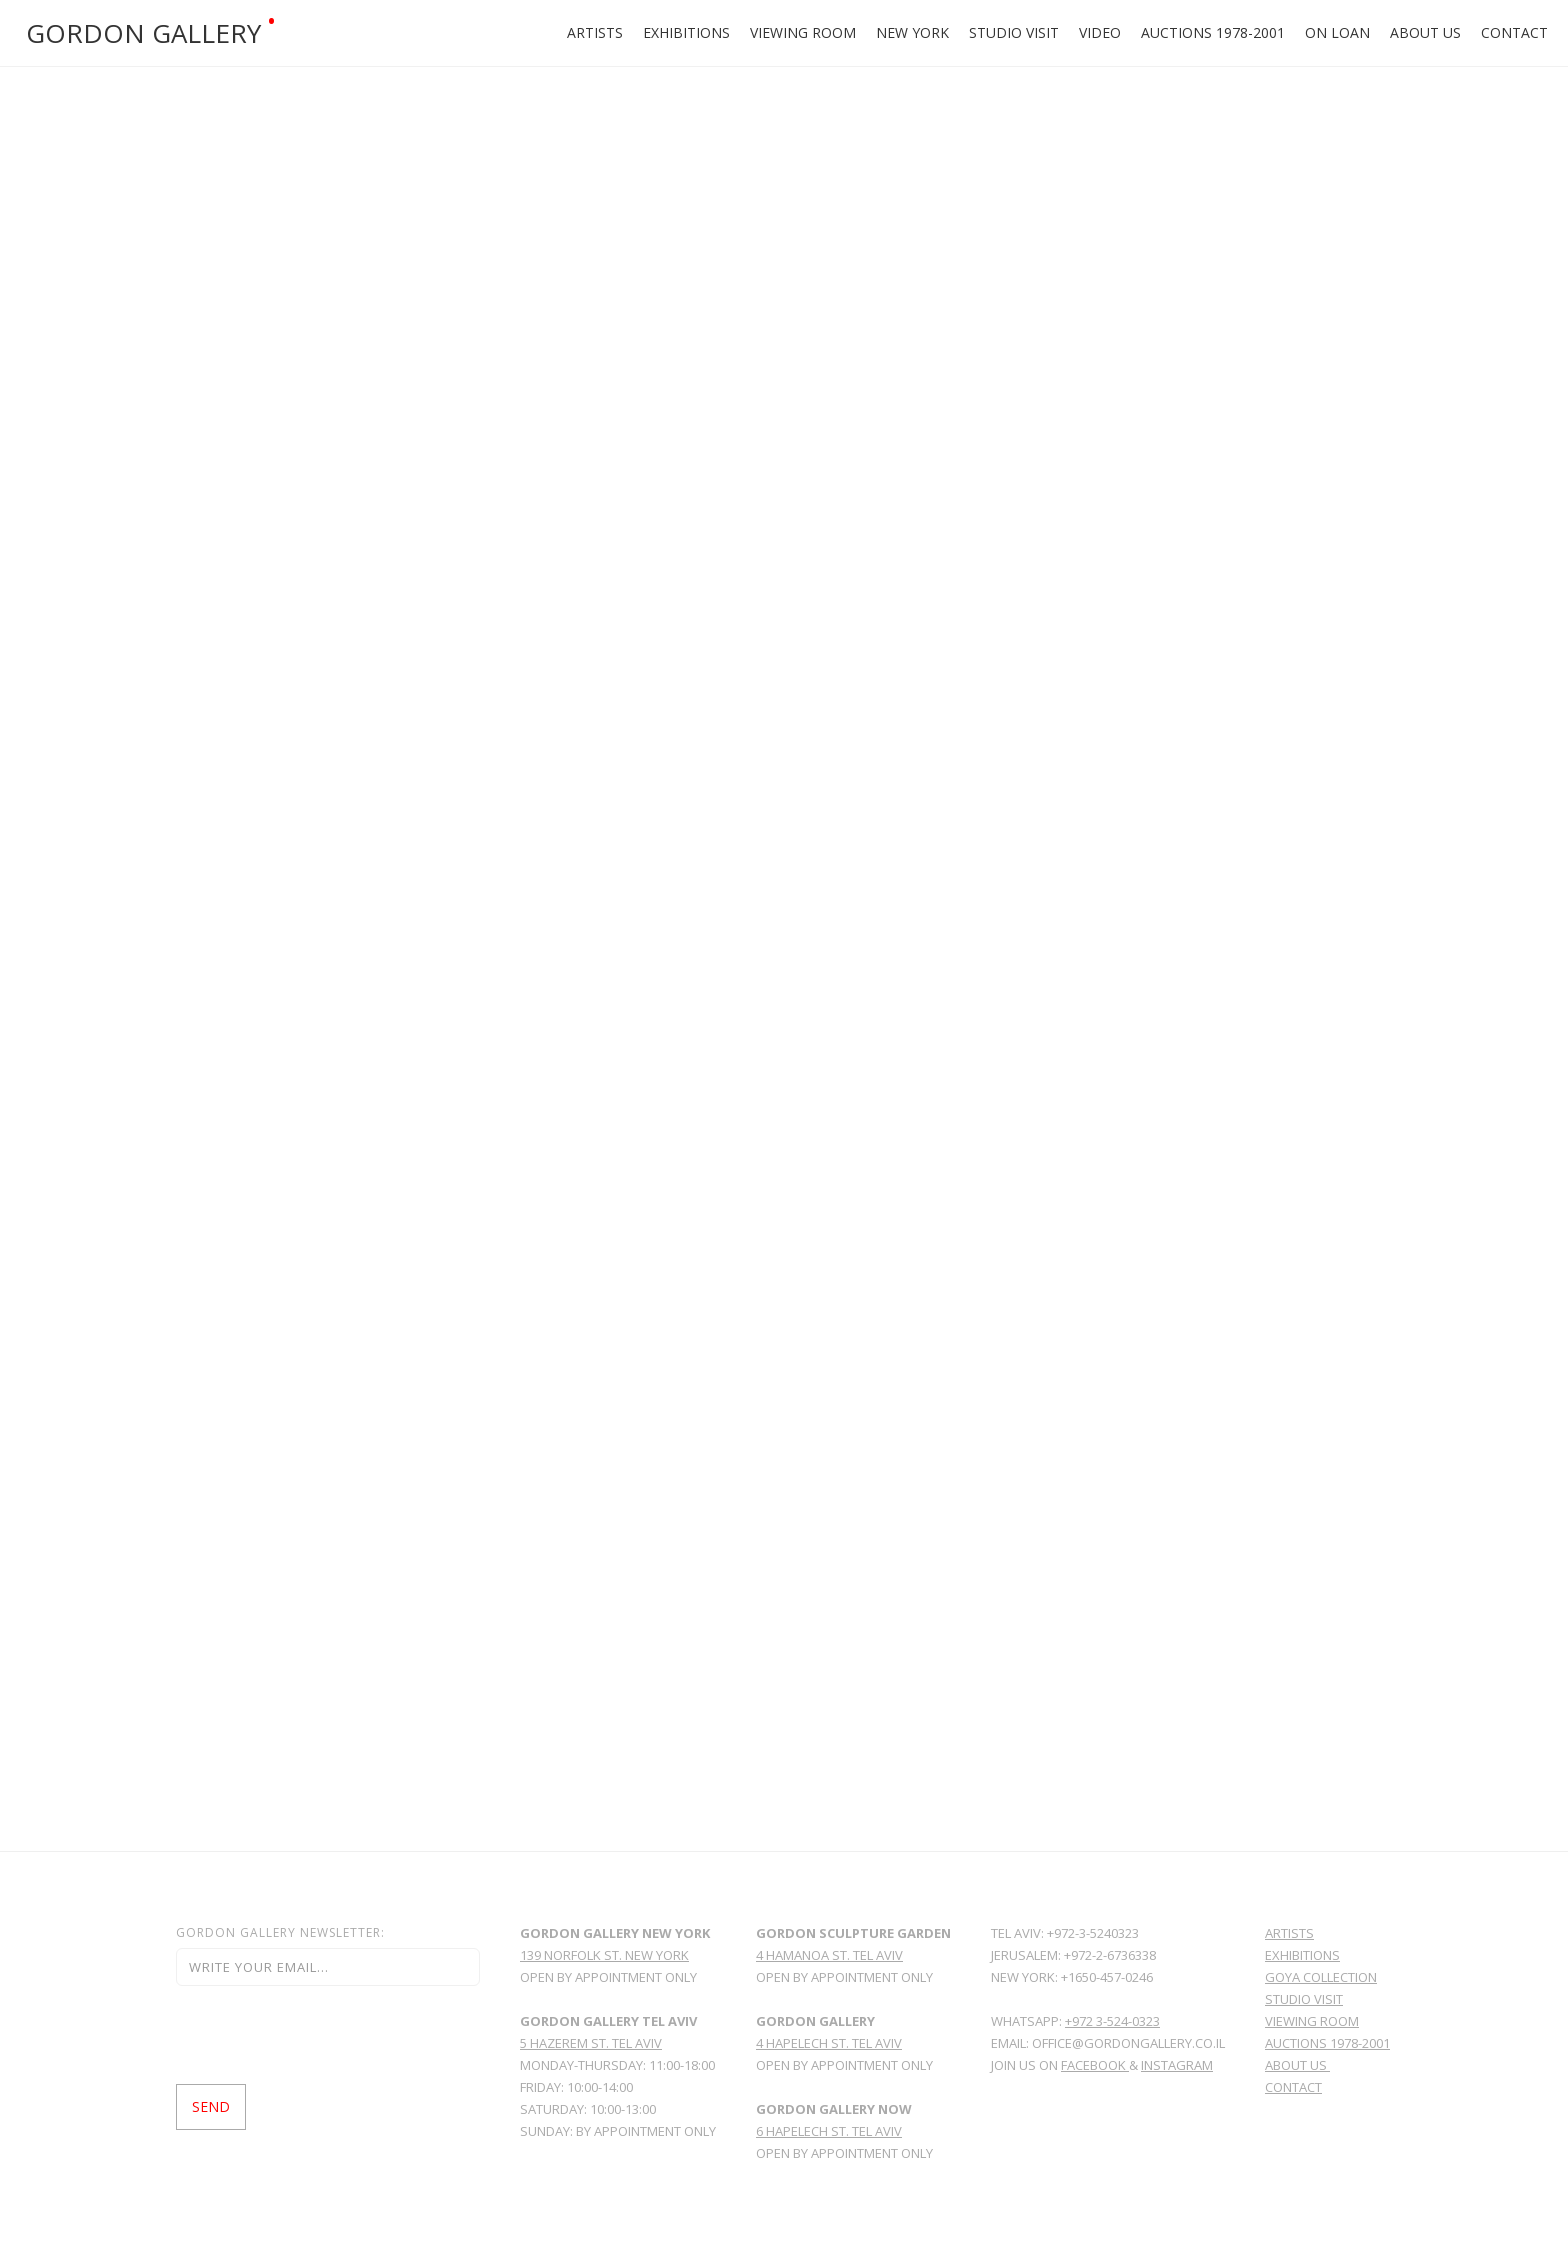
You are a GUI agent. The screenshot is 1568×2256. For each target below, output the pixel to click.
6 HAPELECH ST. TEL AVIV (829, 2131)
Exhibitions (686, 32)
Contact (1514, 32)
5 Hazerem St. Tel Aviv (591, 2043)
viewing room (1312, 2021)
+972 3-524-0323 (1112, 2021)
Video (1100, 32)
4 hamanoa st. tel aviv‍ (829, 1955)
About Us (1425, 32)
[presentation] (328, 2035)
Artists (595, 32)
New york (912, 32)
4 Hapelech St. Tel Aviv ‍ (829, 2043)
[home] (273, 33)
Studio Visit (1014, 32)
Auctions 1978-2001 (1213, 32)
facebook (1095, 2065)
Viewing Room (803, 32)
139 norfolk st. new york (604, 1955)
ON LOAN (1337, 32)
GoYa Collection (1321, 1977)
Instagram (1177, 2065)
